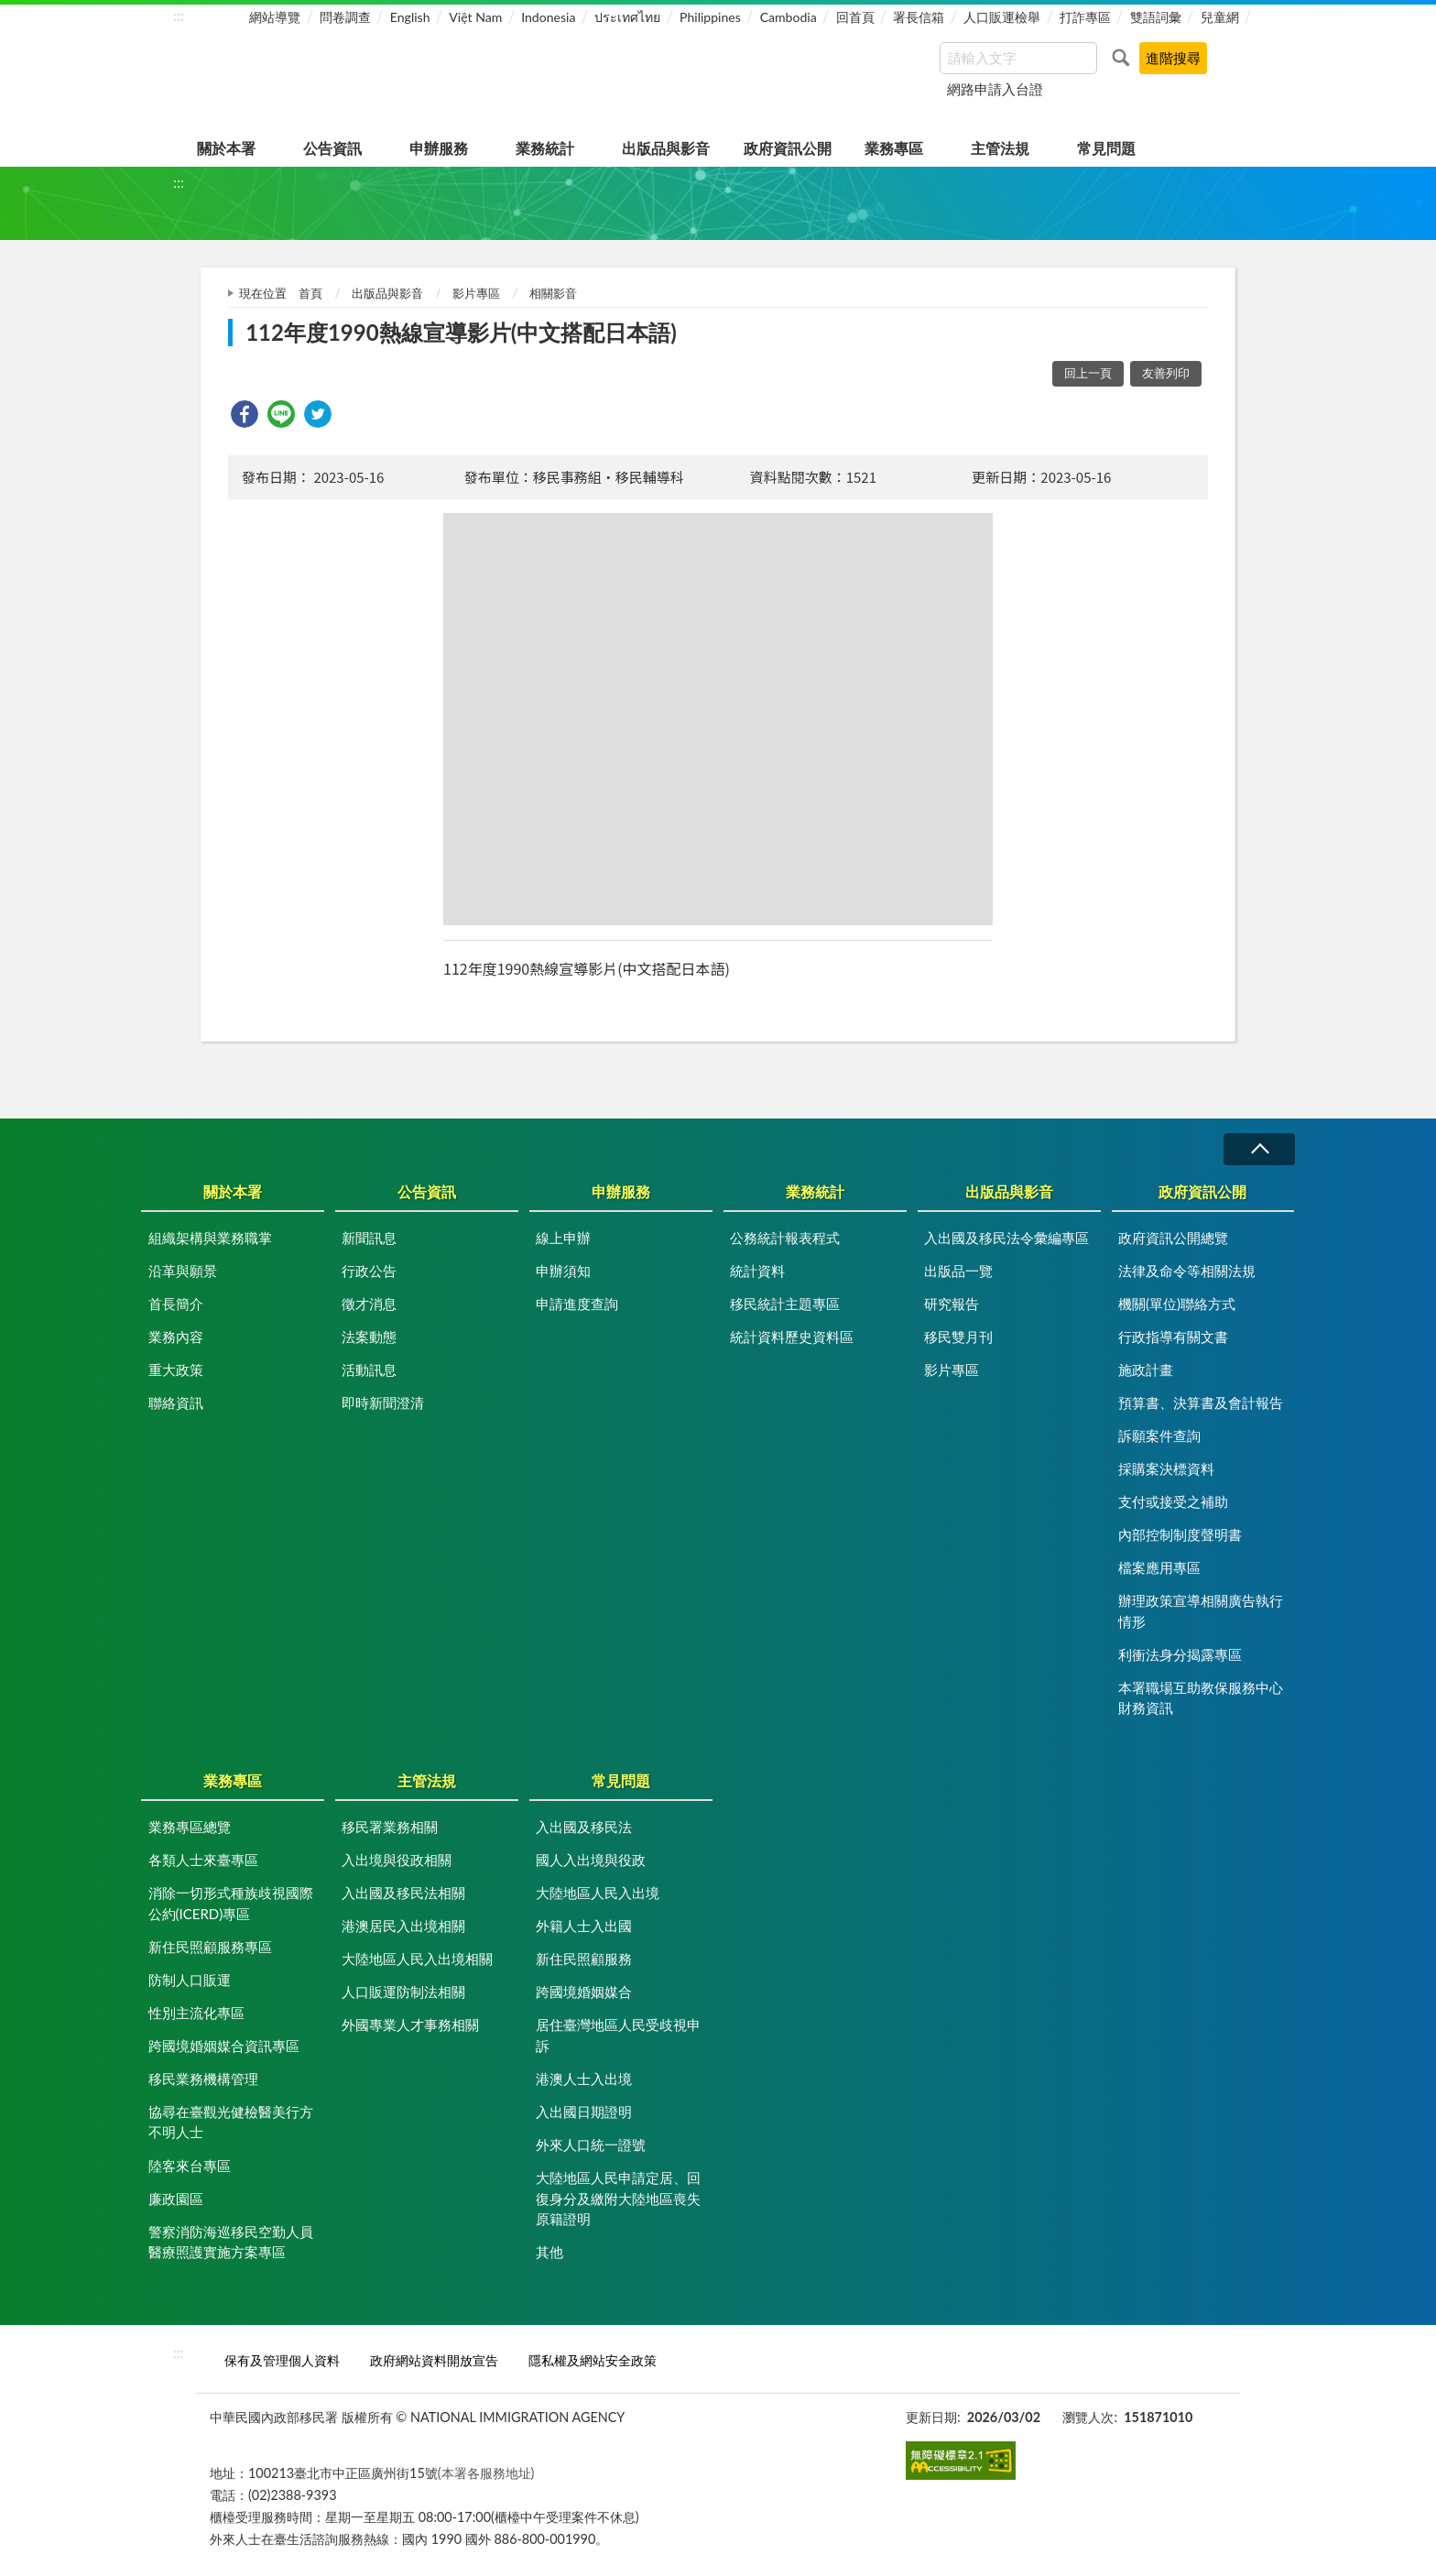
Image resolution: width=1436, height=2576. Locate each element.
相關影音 (553, 293)
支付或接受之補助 (1173, 1501)
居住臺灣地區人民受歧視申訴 (618, 2035)
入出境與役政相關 (396, 1859)
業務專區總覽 (189, 1826)
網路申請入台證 (995, 89)
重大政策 (175, 1369)
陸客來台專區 (189, 2165)
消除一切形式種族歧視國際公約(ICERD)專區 (230, 1903)
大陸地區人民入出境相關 (417, 1958)
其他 (549, 2251)
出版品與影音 (666, 148)
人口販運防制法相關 (403, 1991)
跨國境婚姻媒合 (584, 1991)
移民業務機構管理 (203, 2078)
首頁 (310, 293)
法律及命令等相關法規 (1187, 1270)
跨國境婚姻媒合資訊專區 (223, 2045)
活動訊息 (369, 1369)
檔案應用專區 (1159, 1567)
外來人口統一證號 (591, 2144)
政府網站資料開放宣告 (434, 2360)
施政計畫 (1145, 1369)
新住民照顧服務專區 (210, 1946)
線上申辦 (563, 1237)
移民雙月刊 (958, 1336)
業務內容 (175, 1336)
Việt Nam (475, 17)
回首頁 (855, 17)
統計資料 (757, 1270)
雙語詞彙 (1155, 17)
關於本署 (226, 148)
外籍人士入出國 (584, 1925)
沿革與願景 (182, 1270)
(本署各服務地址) (486, 2473)
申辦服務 (438, 148)
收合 (1259, 1149)
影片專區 (476, 293)
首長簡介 (175, 1303)
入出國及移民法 (584, 1826)
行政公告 (369, 1270)
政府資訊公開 (788, 148)
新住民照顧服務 (584, 1958)
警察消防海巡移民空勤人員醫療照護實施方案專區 (230, 2242)
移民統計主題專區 (785, 1303)
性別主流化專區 (196, 2012)
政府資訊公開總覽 (1173, 1237)
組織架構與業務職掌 (210, 1237)
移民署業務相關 (390, 1826)
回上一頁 (1088, 373)
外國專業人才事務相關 (410, 2024)
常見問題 (1106, 148)
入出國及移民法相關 (403, 1892)
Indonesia (548, 17)
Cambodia (788, 17)
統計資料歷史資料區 (792, 1336)
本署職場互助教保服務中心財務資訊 (1200, 1698)
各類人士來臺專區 (203, 1859)
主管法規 (1000, 148)
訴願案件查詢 (1159, 1435)
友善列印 (1166, 373)
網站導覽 (274, 17)
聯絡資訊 (175, 1402)
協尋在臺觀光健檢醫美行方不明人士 (230, 2122)
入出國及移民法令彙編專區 (1006, 1237)
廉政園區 (175, 2198)
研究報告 (951, 1303)
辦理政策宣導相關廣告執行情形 (1200, 1611)
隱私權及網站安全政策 (592, 2360)
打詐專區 (1085, 17)
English (410, 17)
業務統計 (545, 148)
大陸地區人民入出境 (597, 1892)
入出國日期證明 (584, 2111)
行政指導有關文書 (1173, 1336)
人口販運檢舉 (1001, 17)
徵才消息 (369, 1303)
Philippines (710, 17)
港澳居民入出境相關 (403, 1925)
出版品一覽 (958, 1270)
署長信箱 (918, 17)
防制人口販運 (189, 1979)
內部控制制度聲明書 (1180, 1534)
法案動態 (369, 1336)
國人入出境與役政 (591, 1859)
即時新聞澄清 (383, 1402)
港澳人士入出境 (584, 2078)
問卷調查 (345, 17)
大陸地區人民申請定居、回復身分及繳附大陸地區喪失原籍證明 (618, 2198)
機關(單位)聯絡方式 (1176, 1303)
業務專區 (894, 148)
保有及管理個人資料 (282, 2360)
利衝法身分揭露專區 (1180, 1654)
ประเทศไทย (627, 17)
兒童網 (1220, 17)
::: (178, 15)
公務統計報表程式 (785, 1237)
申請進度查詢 (577, 1303)
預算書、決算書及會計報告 (1200, 1402)
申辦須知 (563, 1270)
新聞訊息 (369, 1237)
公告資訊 (332, 148)
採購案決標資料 (1166, 1468)
